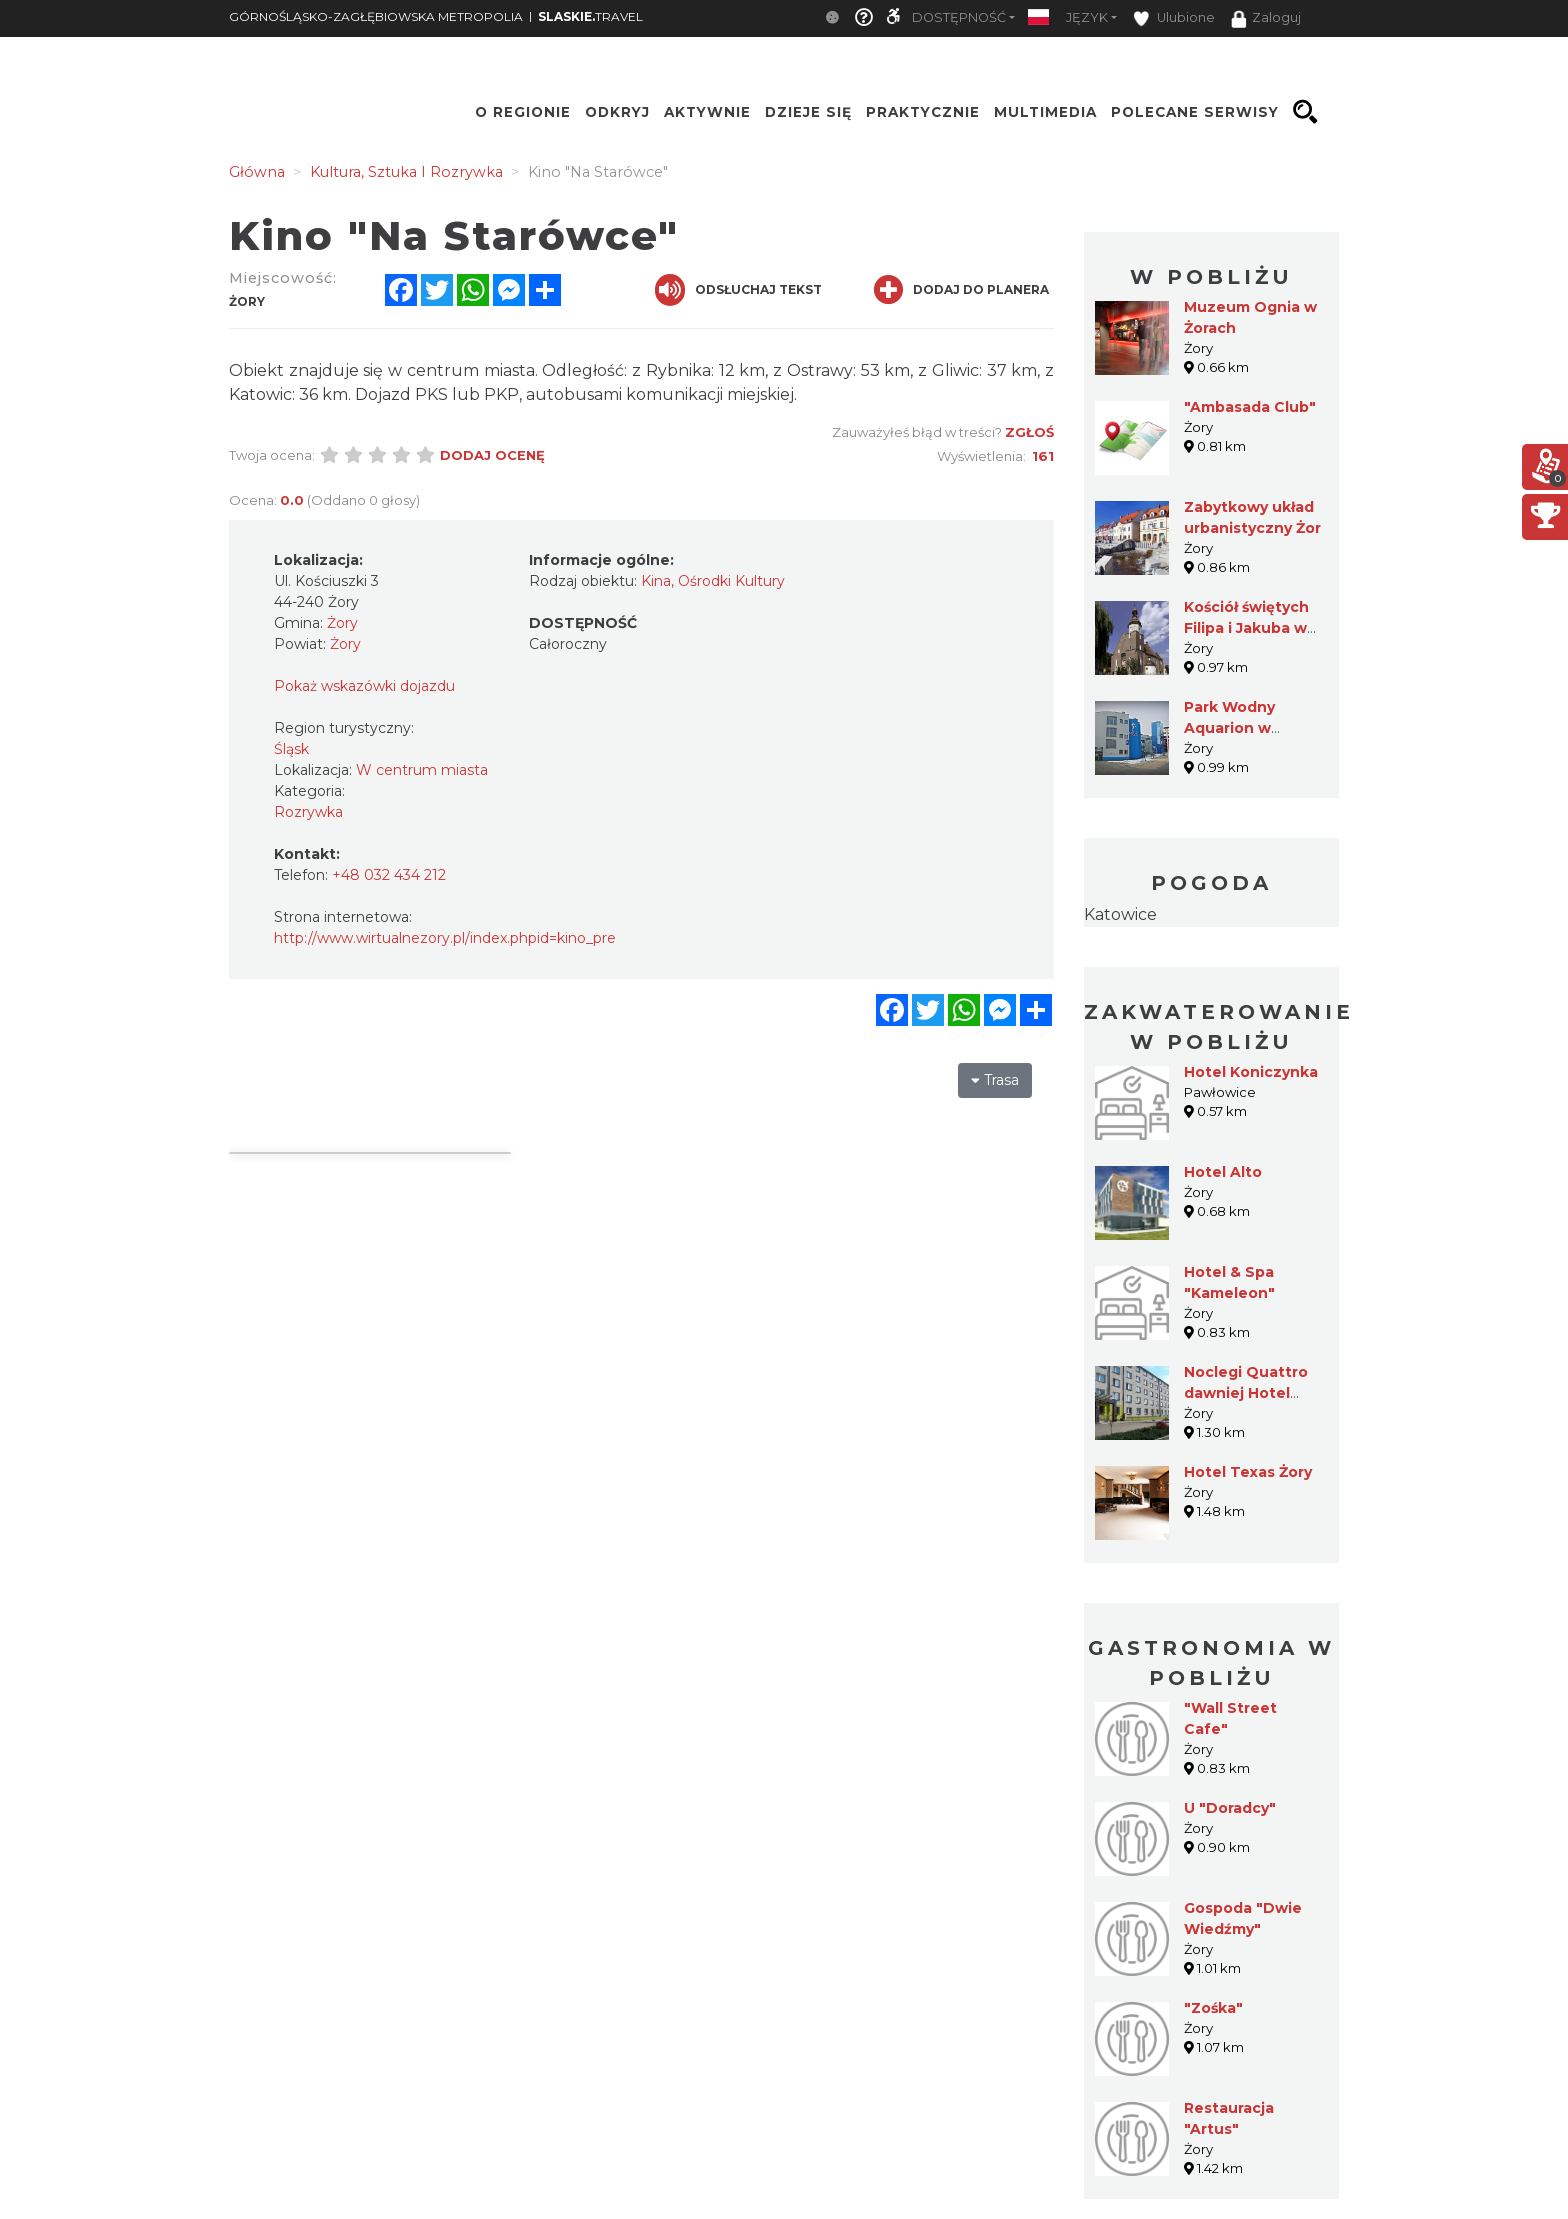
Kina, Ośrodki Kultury (713, 581)
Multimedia (1045, 112)
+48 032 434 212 (389, 875)
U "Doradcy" (1230, 1808)
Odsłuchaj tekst (738, 290)
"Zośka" (1213, 2008)
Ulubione (1174, 18)
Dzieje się (808, 112)
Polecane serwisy (1195, 112)
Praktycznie (923, 112)
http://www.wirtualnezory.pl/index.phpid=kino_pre (445, 938)
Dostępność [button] (959, 17)
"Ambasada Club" (1250, 407)
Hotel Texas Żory (1248, 1472)
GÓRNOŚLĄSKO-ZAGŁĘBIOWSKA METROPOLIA (376, 16)
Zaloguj (1266, 19)
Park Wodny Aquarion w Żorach (1229, 728)
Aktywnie (707, 112)
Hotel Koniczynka (1251, 1072)
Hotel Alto (1223, 1172)
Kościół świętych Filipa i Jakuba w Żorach (1246, 628)
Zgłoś (1029, 432)
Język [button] (1087, 17)
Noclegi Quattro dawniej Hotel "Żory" (1246, 1393)
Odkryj (617, 112)
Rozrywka (308, 812)
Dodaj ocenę (492, 455)
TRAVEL (590, 16)
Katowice (1120, 914)
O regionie (523, 112)
